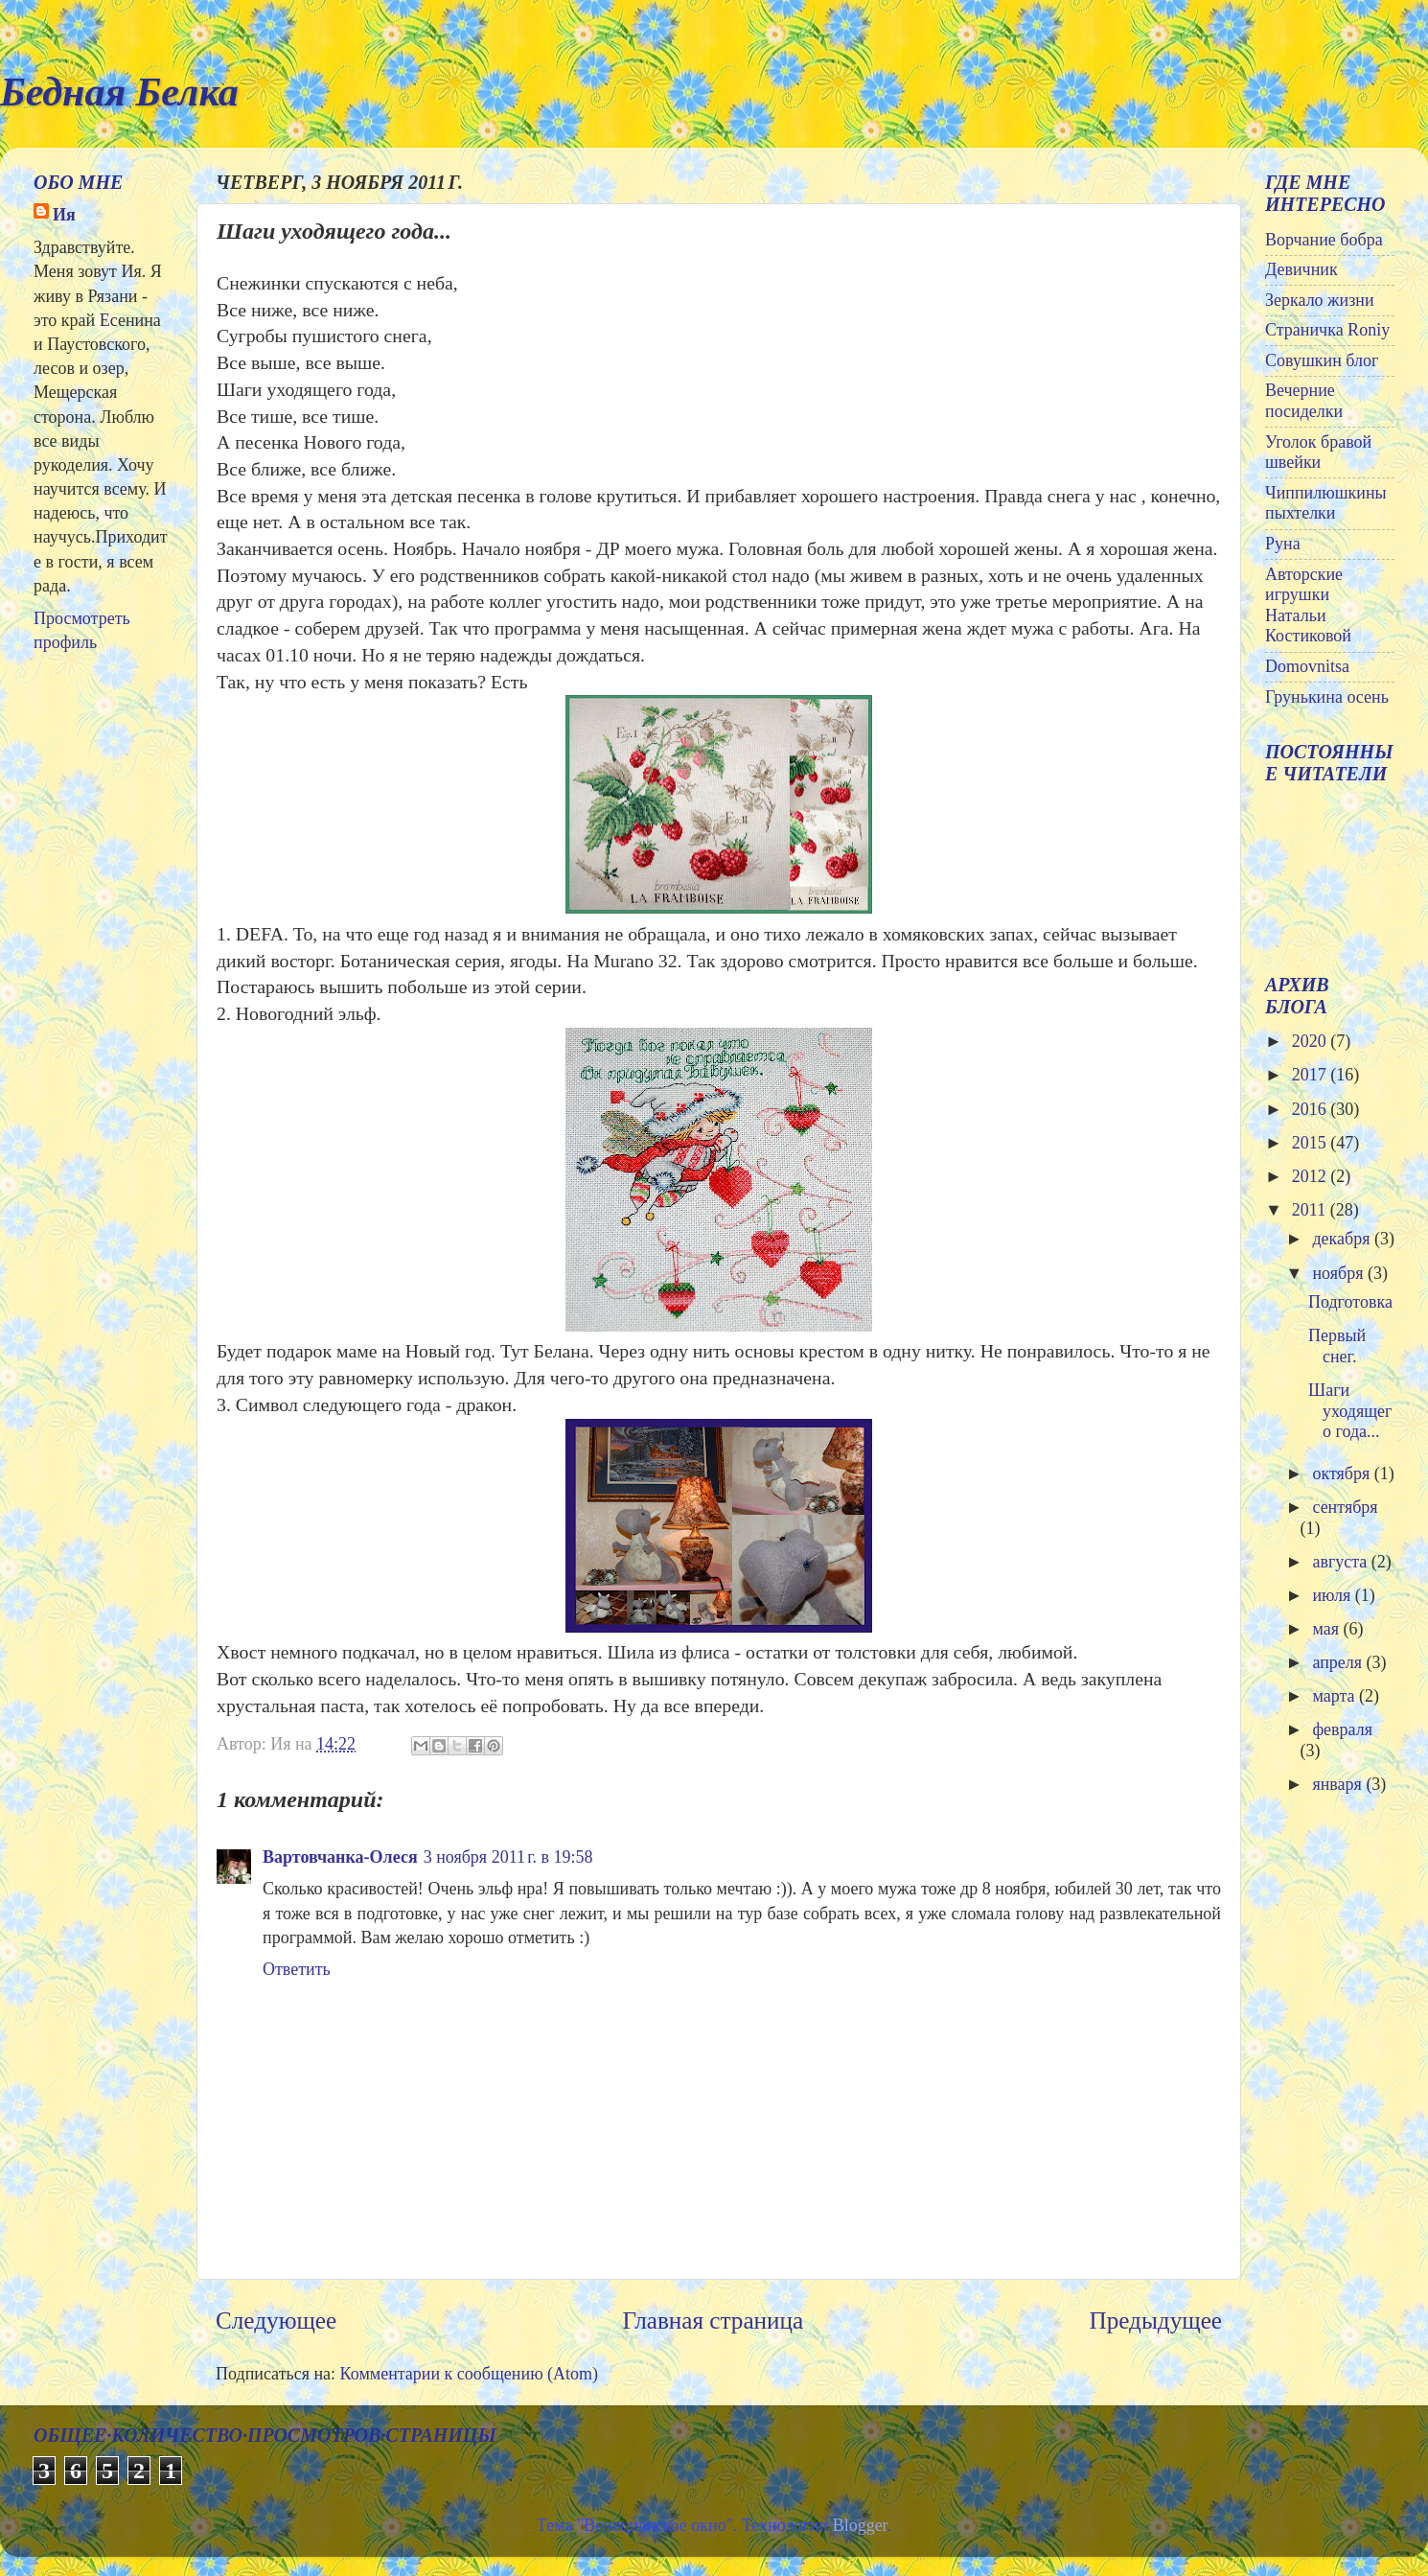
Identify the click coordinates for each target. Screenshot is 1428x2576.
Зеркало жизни (1319, 300)
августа (1341, 1561)
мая (1327, 1628)
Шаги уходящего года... (1350, 1411)
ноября (1340, 1273)
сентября (1344, 1507)
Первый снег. (1337, 1346)
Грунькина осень (1327, 697)
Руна (1283, 543)
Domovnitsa (1307, 666)
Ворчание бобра (1324, 239)
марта (1335, 1696)
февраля (1342, 1729)
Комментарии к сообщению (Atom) (469, 2373)
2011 (1311, 1209)
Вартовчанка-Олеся (340, 1857)
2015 (1311, 1142)
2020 (1311, 1041)
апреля (1339, 1662)
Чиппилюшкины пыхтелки (1326, 503)
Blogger (860, 2525)
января (1339, 1784)
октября (1342, 1473)
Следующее (276, 2320)
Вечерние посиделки (1304, 401)
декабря (1343, 1238)
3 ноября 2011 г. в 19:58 (508, 1857)
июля (1333, 1595)
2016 (1311, 1109)
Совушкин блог (1321, 360)
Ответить (297, 1969)
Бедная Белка (119, 92)
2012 (1311, 1176)
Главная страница (712, 2320)
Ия (64, 214)
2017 (1311, 1074)
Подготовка (1350, 1301)
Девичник (1301, 269)
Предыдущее (1155, 2320)
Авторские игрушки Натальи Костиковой (1308, 605)
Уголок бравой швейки (1318, 452)
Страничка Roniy (1327, 329)
